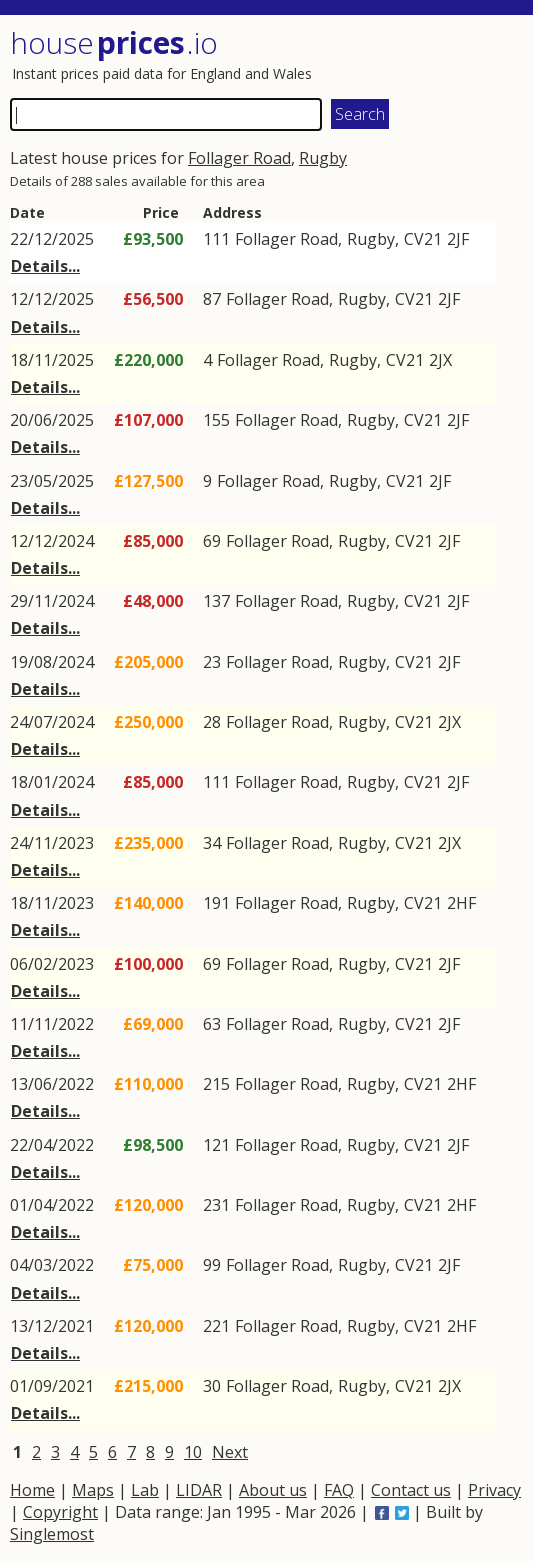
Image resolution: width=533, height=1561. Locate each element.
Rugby (323, 158)
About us (273, 1490)
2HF (461, 903)
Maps (93, 1490)
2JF (458, 239)
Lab (145, 1490)
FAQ (339, 1490)
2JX (440, 360)
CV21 (423, 239)
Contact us (411, 1490)
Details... (45, 266)
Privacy (494, 1490)
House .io (114, 42)
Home (32, 1490)
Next (230, 1452)
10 (193, 1452)
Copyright (60, 1512)
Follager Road (239, 158)
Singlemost (52, 1534)
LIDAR (199, 1490)
